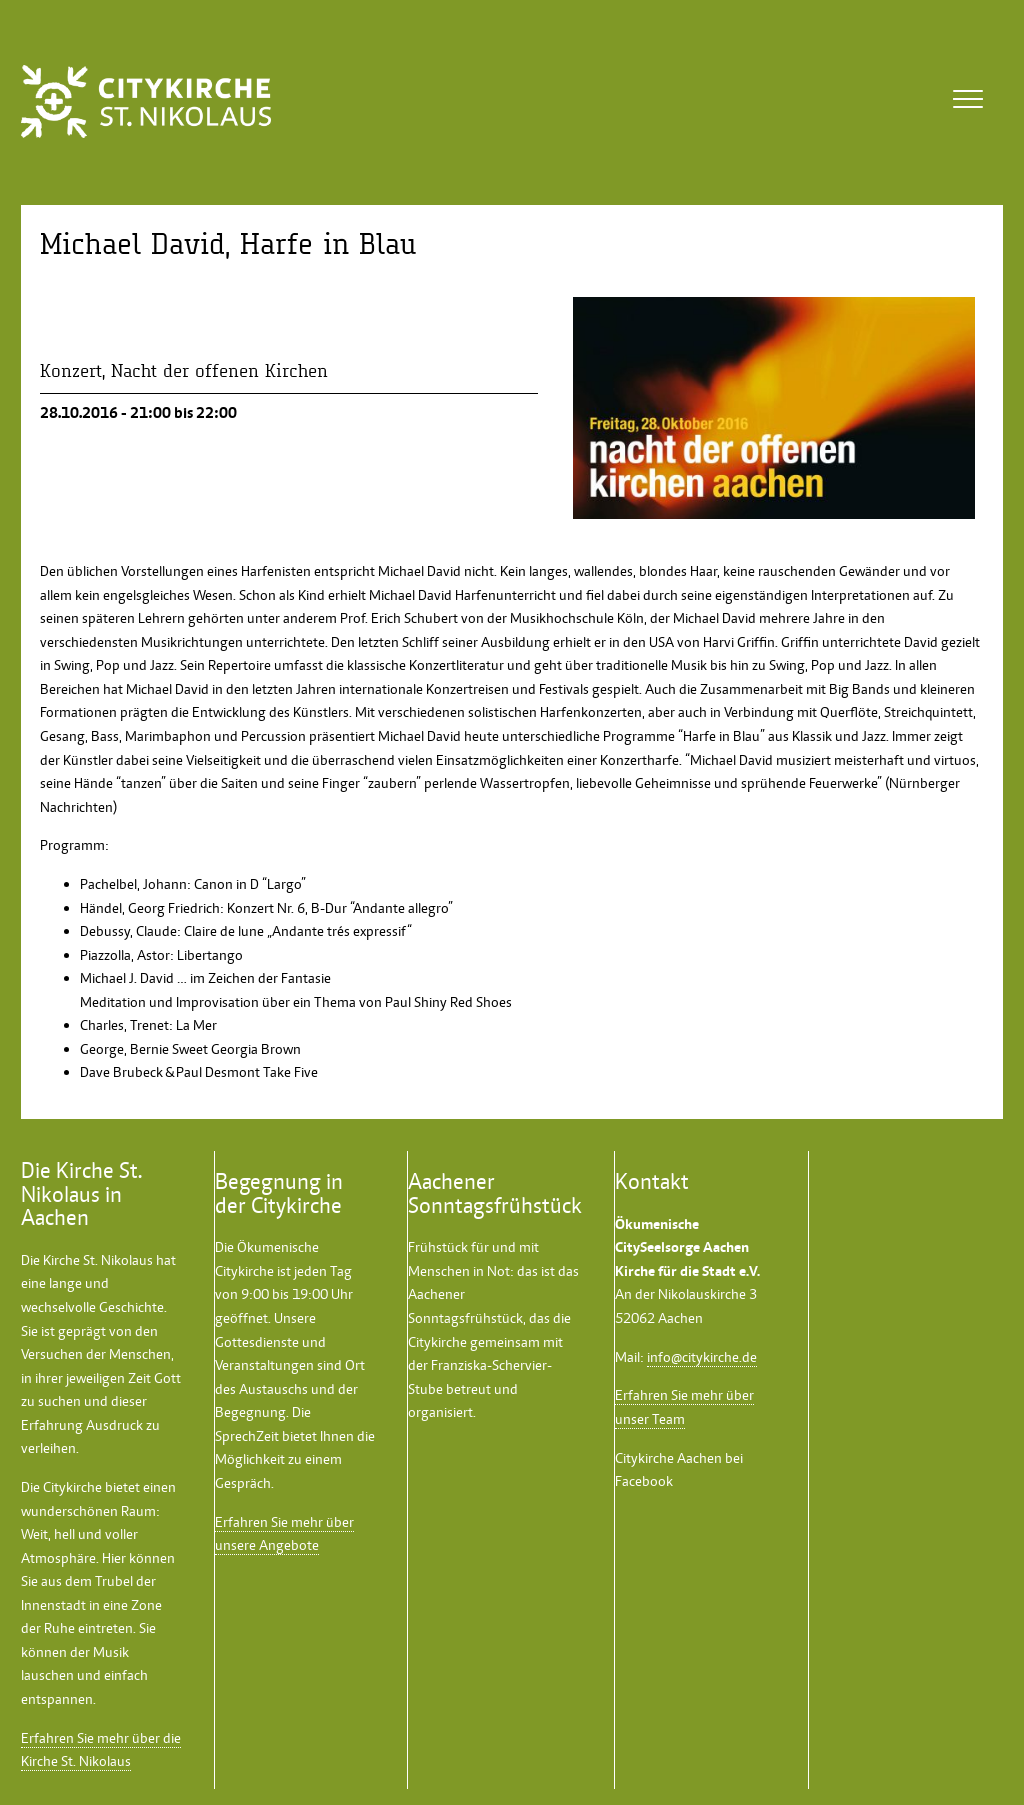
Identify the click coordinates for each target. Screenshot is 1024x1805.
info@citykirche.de (702, 1357)
